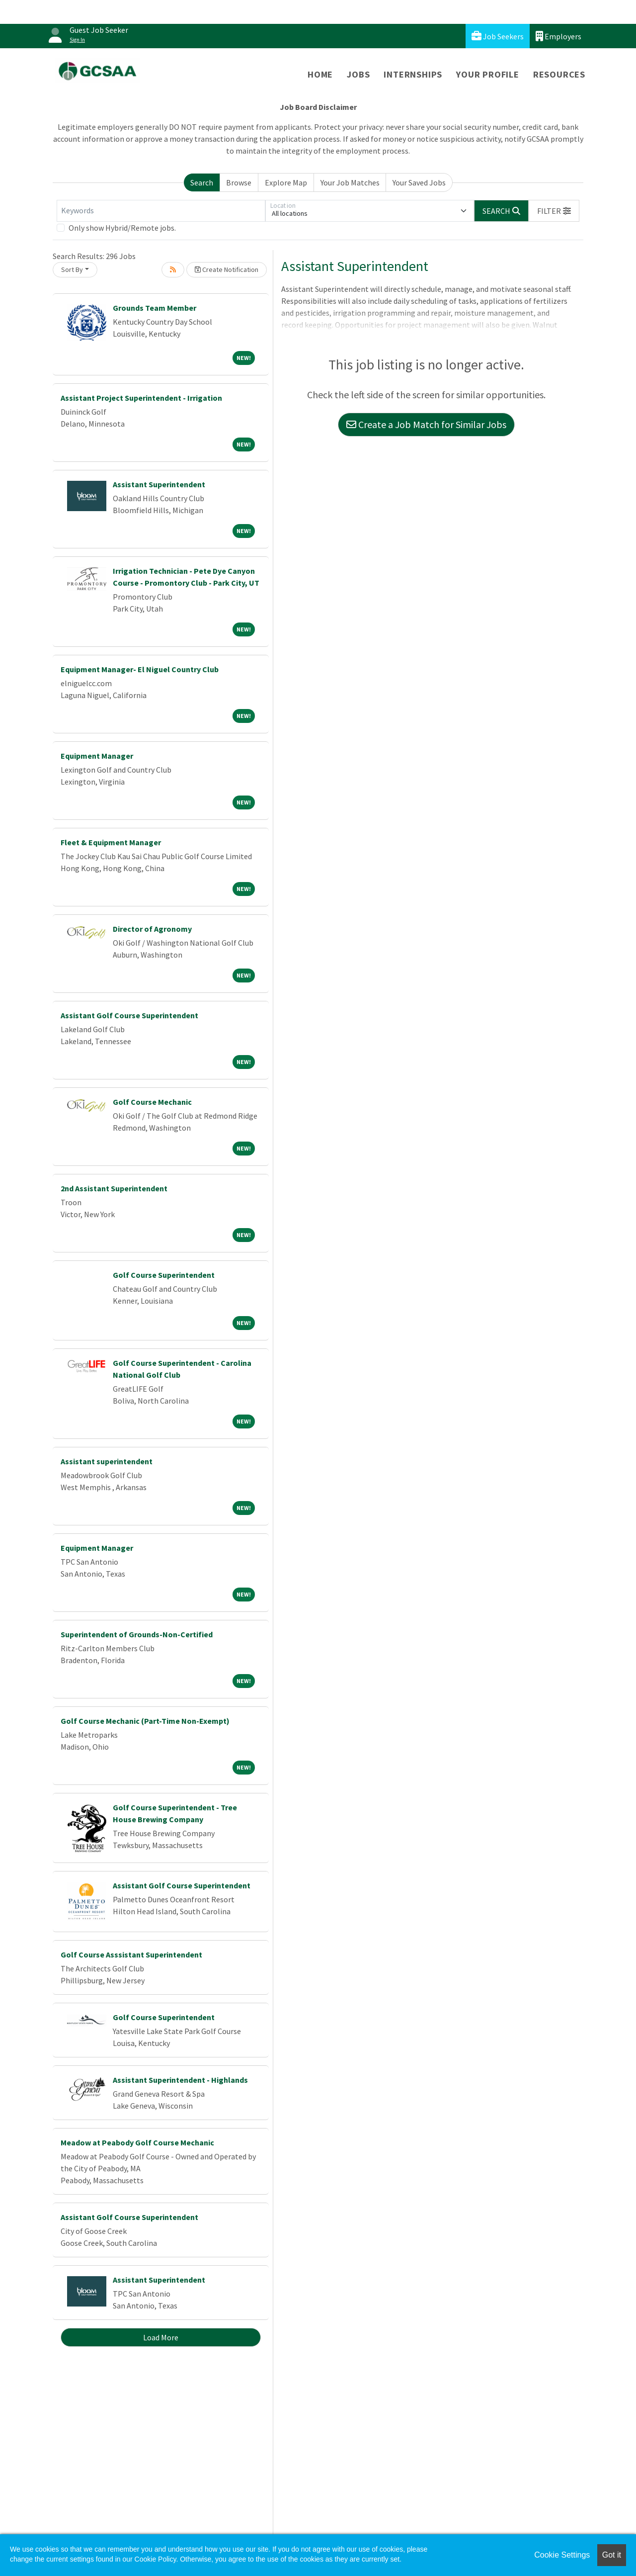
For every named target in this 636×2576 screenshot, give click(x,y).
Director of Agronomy (152, 929)
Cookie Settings (562, 2555)
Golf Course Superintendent (164, 1275)
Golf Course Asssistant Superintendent (131, 1954)
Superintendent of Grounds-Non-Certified (137, 1634)
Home (320, 74)
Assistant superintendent (107, 1461)
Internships (413, 74)
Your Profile (487, 74)
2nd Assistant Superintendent (114, 1188)
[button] (554, 211)
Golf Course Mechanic (152, 1102)
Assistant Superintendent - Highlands (180, 2080)
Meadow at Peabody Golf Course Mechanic (137, 2142)
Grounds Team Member (154, 308)
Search (201, 182)
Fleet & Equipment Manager (111, 842)
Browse (238, 182)
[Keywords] (161, 211)
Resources (559, 74)
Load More (160, 2337)
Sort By (72, 269)
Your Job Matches (350, 182)
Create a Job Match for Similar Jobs (426, 424)
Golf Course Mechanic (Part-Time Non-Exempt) (145, 1721)
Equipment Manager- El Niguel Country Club (140, 669)
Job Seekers (498, 36)
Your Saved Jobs (419, 182)
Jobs (358, 74)
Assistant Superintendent (159, 484)
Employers (558, 36)
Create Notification (226, 269)
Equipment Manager (97, 756)
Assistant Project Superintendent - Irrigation (141, 398)
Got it (611, 2555)
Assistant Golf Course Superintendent (129, 1015)
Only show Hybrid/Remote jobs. (122, 228)
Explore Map (286, 182)
